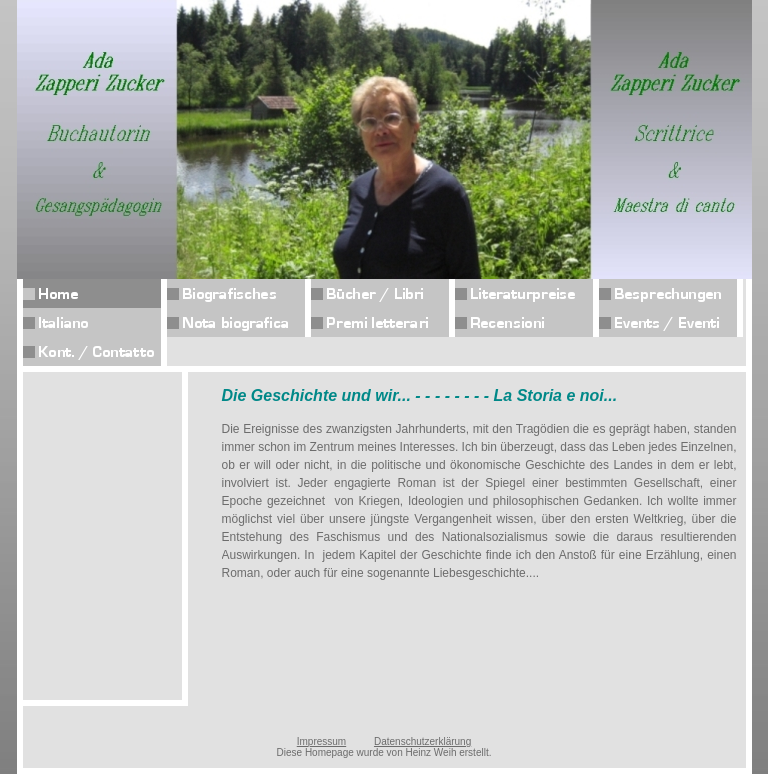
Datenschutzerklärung (422, 741)
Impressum (321, 741)
